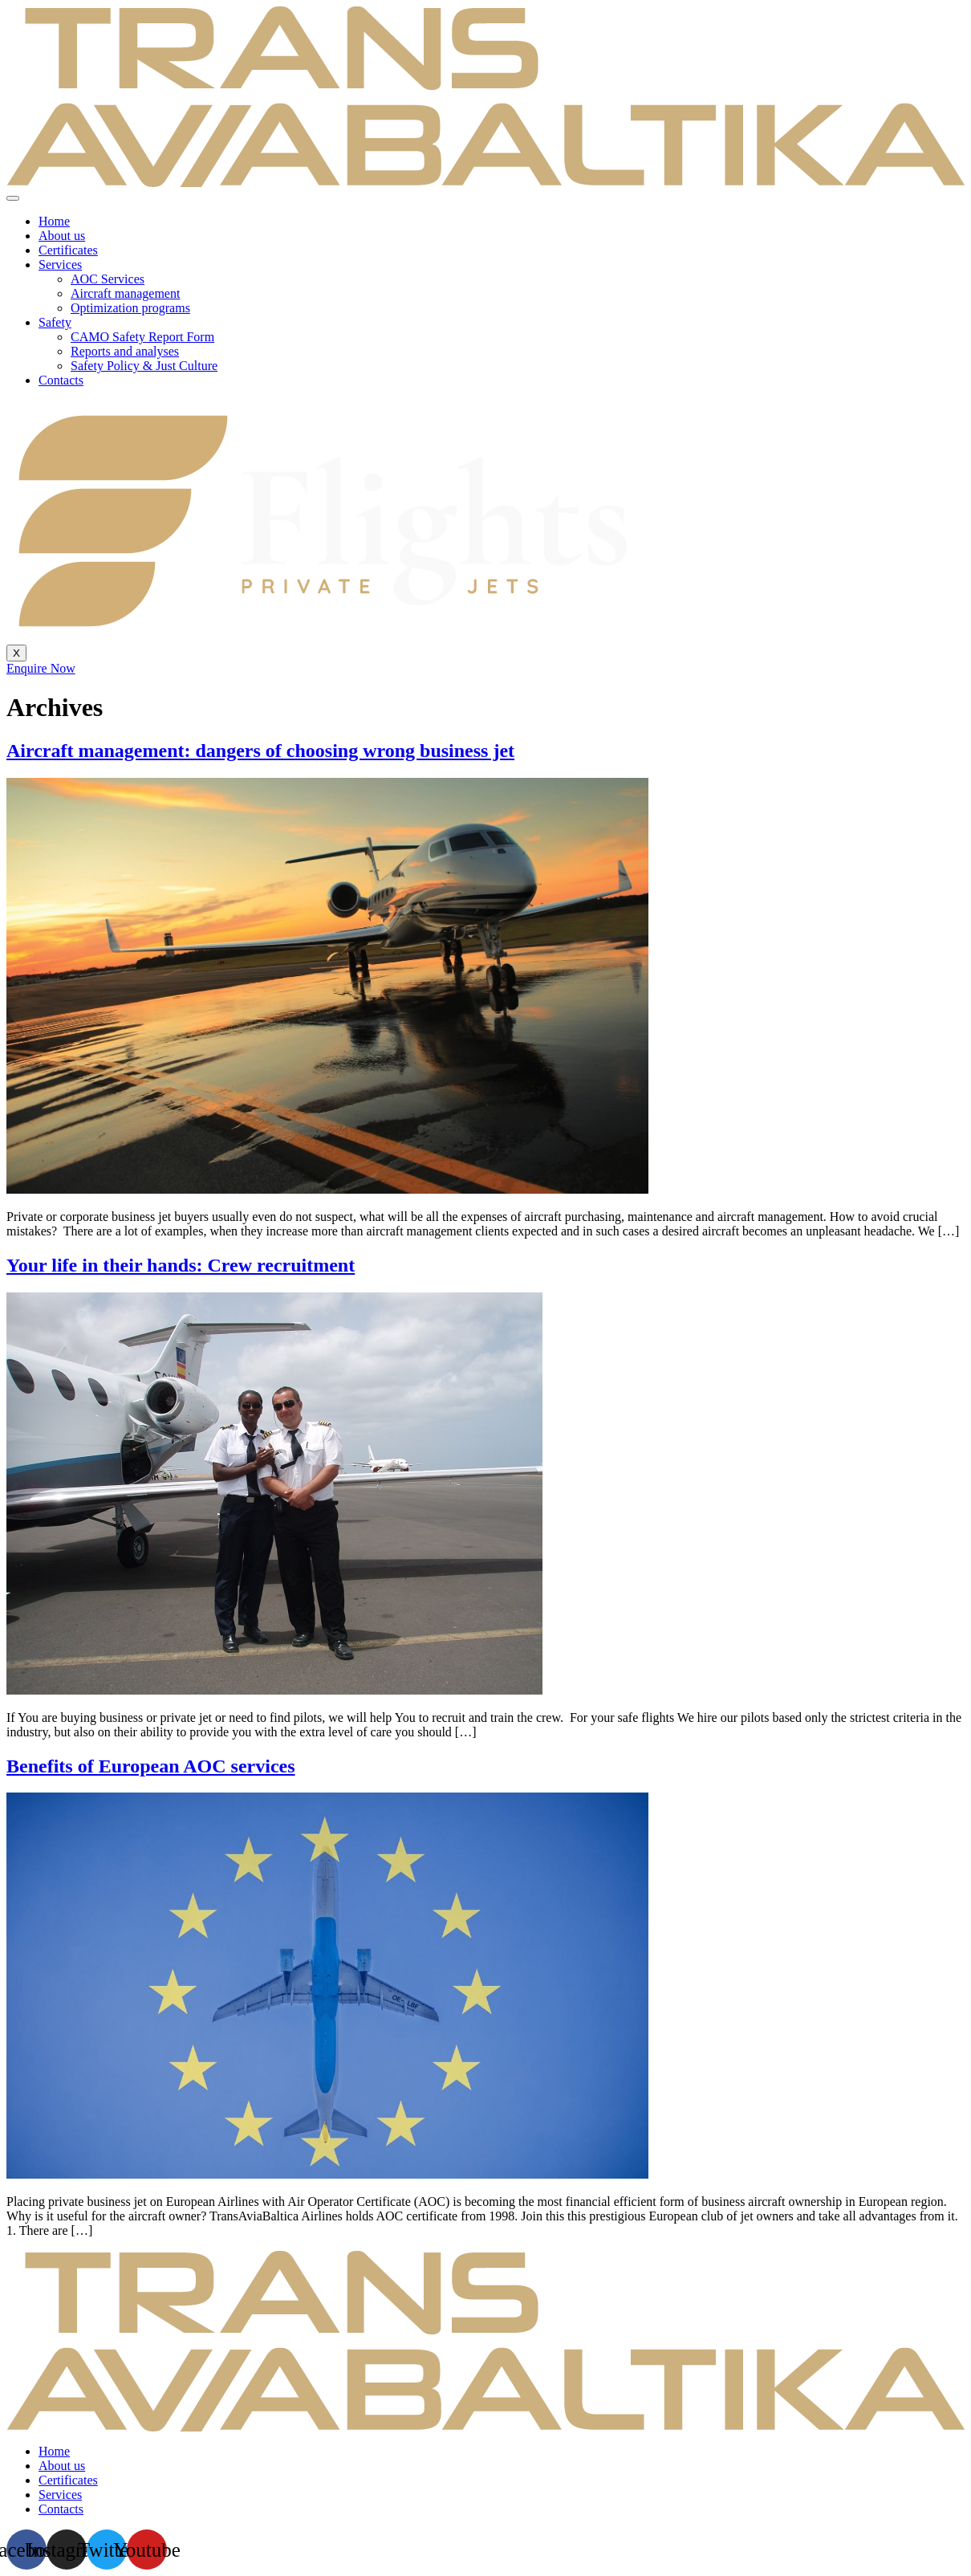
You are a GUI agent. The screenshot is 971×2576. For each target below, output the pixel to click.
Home (54, 221)
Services (60, 264)
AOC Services (107, 279)
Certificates (68, 250)
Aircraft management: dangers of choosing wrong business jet (260, 750)
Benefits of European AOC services (150, 1766)
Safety (55, 322)
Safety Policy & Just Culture (144, 365)
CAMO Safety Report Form (142, 337)
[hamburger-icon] (12, 198)
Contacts (61, 380)
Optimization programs (130, 308)
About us (62, 235)
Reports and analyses (125, 351)
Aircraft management (125, 293)
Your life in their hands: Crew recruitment (180, 1265)
